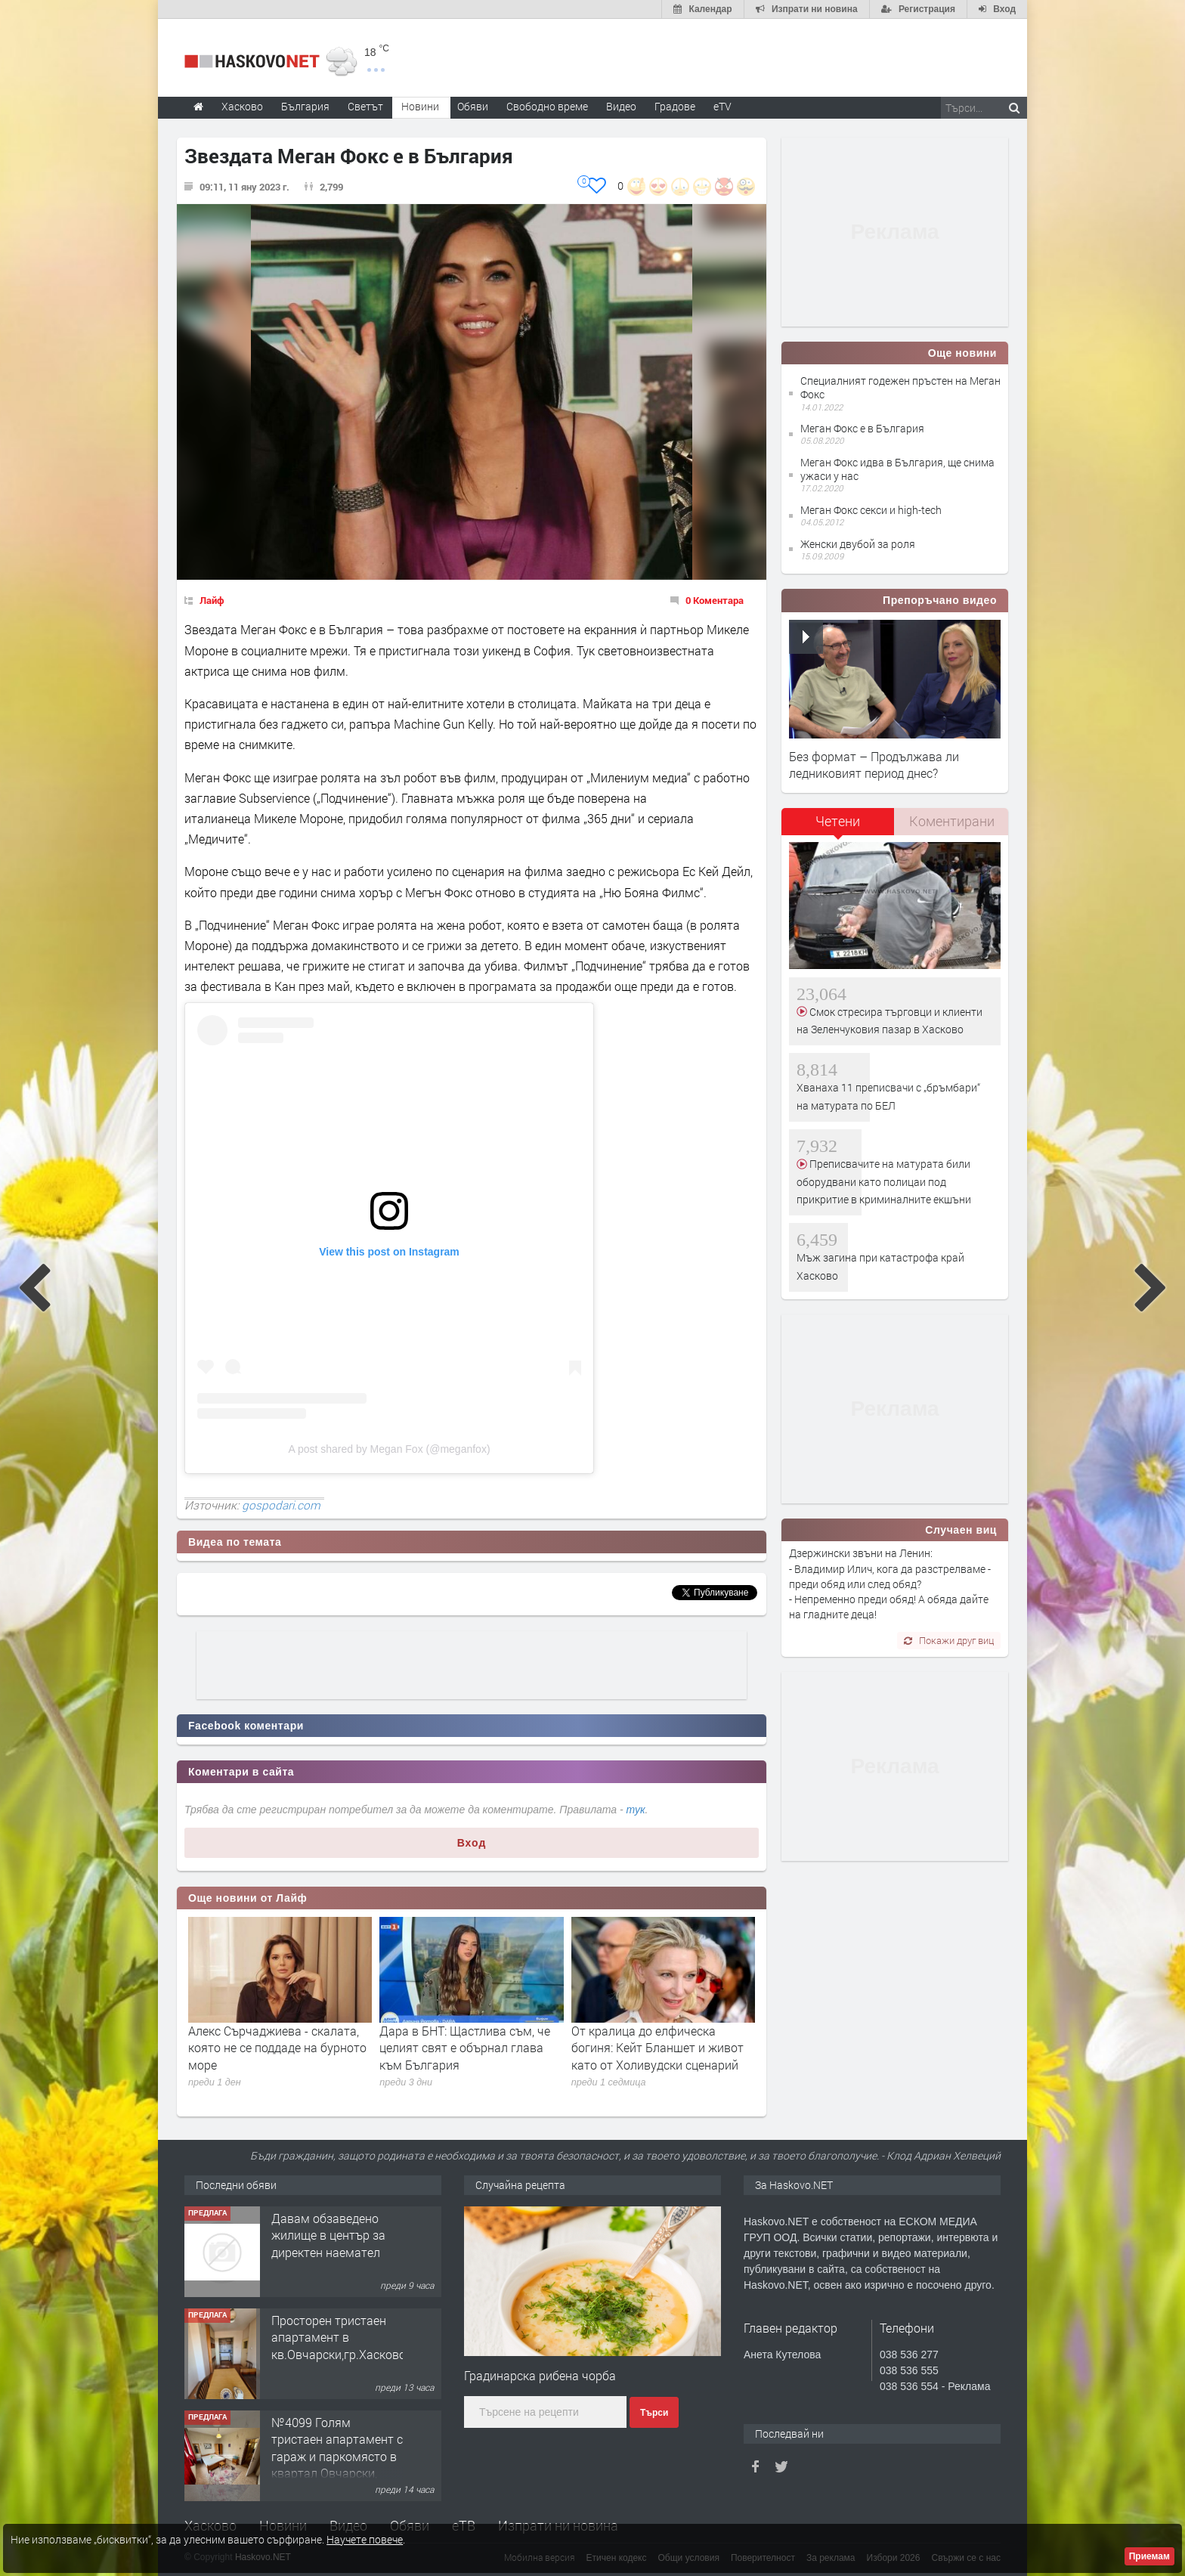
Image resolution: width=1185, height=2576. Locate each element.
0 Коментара (714, 600)
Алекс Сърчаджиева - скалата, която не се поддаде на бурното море (277, 2048)
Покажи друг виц (949, 1640)
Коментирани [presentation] (952, 821)
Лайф (212, 600)
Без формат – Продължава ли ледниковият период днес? (874, 764)
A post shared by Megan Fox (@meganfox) (389, 1449)
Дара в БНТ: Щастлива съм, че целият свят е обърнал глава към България (464, 2048)
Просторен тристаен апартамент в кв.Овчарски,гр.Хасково (338, 2337)
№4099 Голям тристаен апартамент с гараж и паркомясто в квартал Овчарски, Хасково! (337, 2456)
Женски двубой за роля (857, 544)
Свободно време (547, 106)
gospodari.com (281, 1504)
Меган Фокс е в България (862, 428)
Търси (654, 2412)
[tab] (838, 826)
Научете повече (364, 2539)
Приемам (1149, 2556)
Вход (472, 1843)
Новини (420, 106)
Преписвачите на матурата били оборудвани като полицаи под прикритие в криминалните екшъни (884, 1181)
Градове (674, 106)
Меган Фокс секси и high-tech (871, 510)
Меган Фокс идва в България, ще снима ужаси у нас (897, 469)
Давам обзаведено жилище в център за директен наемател (328, 2235)
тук (636, 1810)
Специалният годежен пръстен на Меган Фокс (900, 387)
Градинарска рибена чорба (540, 2375)
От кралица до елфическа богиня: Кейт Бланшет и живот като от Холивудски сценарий (657, 2048)
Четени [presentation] (837, 821)
